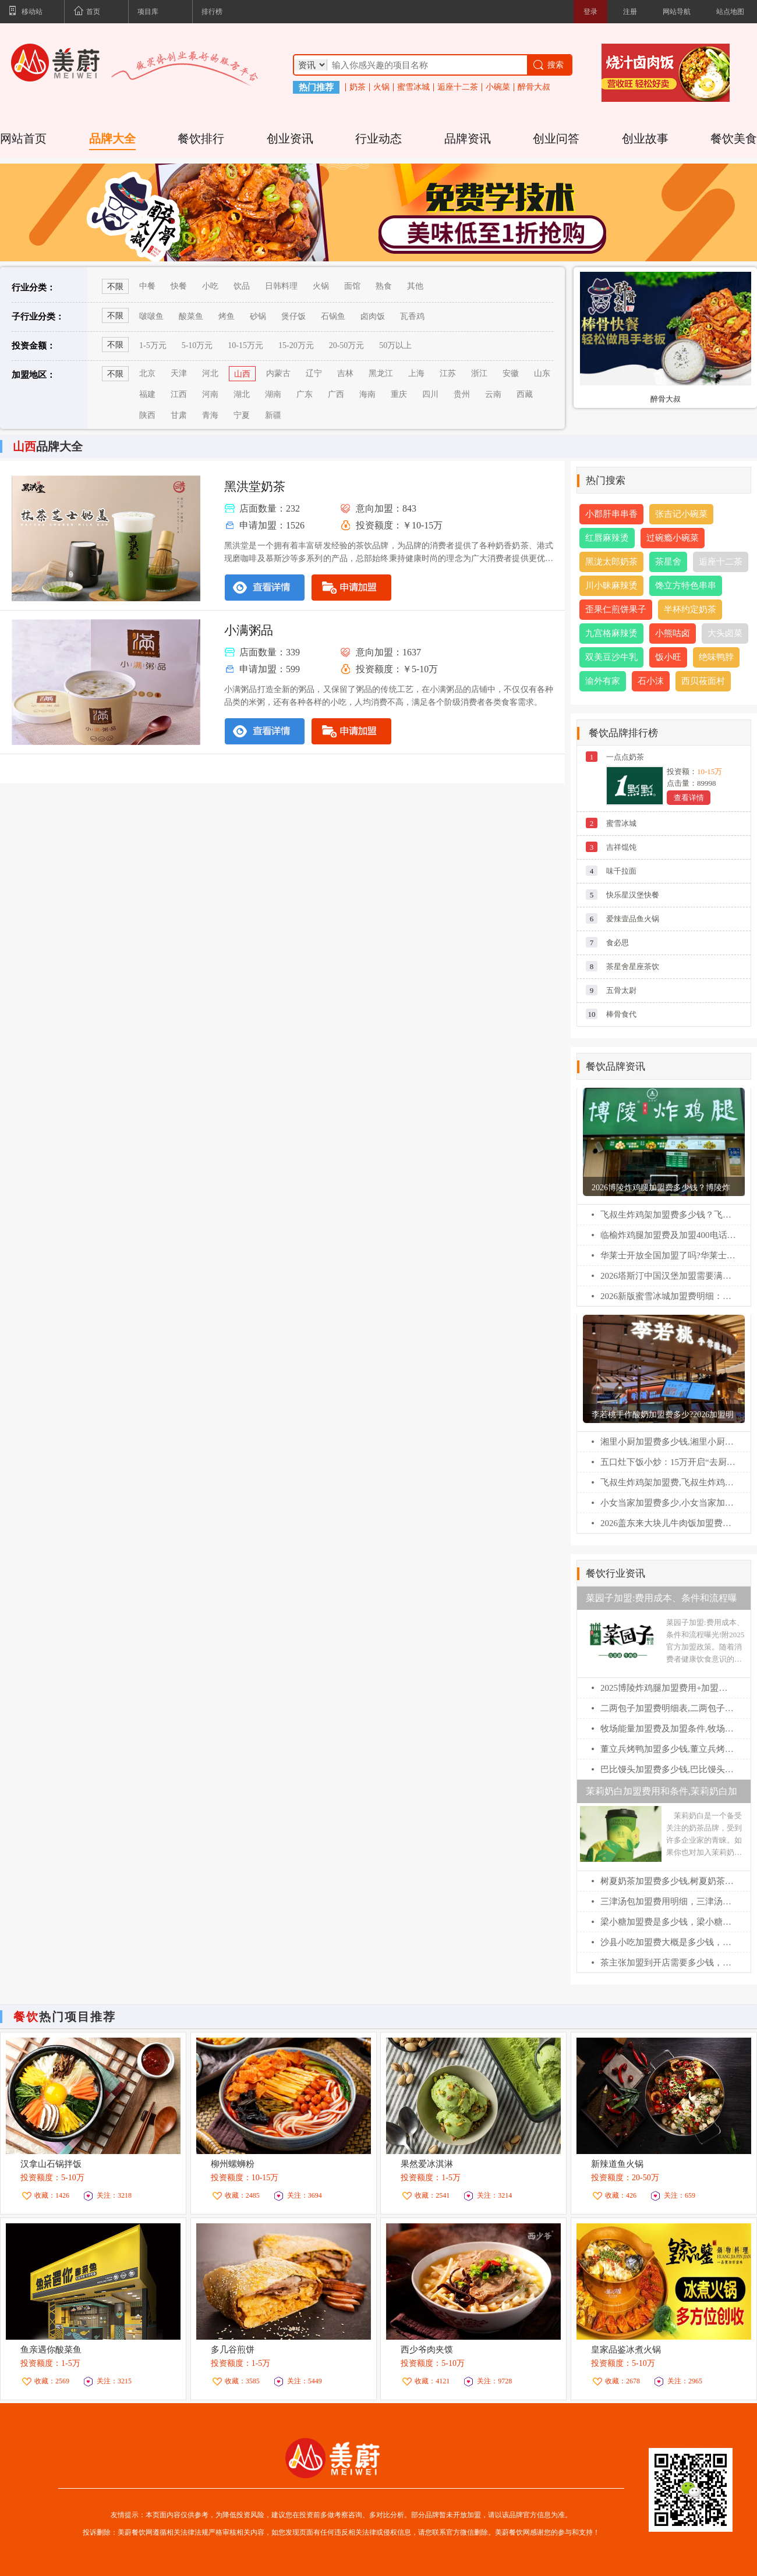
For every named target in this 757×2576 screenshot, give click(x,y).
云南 (493, 394)
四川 (430, 394)
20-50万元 (347, 345)
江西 (179, 394)
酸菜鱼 (191, 316)
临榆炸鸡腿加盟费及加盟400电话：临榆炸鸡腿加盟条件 (668, 1235)
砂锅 (258, 316)
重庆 (399, 394)
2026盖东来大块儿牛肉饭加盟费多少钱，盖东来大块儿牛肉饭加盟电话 (668, 1523)
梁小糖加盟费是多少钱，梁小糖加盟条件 (668, 1921)
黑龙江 (381, 373)
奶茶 (357, 87)
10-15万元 (245, 345)
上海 (416, 373)
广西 (336, 394)
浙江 (479, 373)
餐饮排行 (201, 138)
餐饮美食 (733, 138)
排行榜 (211, 12)
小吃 (210, 286)
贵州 (462, 394)
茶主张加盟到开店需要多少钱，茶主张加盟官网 (668, 1962)
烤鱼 (226, 316)
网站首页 (23, 138)
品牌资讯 (467, 138)
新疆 (273, 415)
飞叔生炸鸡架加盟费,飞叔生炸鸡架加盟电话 (668, 1482)
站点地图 (730, 12)
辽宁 (314, 373)
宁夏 (242, 415)
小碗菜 (498, 87)
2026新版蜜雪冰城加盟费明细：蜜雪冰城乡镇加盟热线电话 (668, 1296)
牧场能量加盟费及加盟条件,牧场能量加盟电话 (668, 1728)
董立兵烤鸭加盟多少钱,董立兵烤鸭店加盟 (668, 1749)
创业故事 (645, 138)
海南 (367, 394)
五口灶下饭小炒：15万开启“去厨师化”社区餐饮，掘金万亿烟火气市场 (668, 1462)
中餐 (147, 286)
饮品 (242, 286)
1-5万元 (153, 345)
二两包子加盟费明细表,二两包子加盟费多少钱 (668, 1708)
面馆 (352, 286)
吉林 (345, 373)
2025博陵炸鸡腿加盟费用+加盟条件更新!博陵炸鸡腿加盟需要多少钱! (668, 1688)
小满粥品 (248, 630)
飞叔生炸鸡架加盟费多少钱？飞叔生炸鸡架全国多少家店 (668, 1214)
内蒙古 (278, 373)
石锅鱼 (333, 316)
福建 (147, 394)
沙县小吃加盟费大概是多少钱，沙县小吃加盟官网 (668, 1942)
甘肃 (179, 415)
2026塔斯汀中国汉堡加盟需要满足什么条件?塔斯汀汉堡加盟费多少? (668, 1275)
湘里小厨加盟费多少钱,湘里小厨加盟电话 (668, 1441)
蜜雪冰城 (413, 87)
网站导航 (677, 12)
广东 (304, 394)
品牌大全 (112, 138)
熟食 (384, 286)
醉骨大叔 (534, 87)
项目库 (147, 12)
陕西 (147, 415)
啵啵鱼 (151, 316)
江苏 (448, 373)
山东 (542, 373)
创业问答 (556, 138)
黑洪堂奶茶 (254, 487)
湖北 (242, 394)
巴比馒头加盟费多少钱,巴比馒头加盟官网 (668, 1769)
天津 (179, 373)
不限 (115, 344)
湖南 (273, 394)
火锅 (381, 87)
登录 (590, 12)
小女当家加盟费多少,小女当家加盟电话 (668, 1502)
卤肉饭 (372, 316)
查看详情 (689, 797)
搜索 (548, 65)
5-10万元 (197, 345)
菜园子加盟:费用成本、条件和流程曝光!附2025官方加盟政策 (661, 1601)
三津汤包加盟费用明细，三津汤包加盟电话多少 (668, 1901)
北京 (147, 373)
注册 (630, 12)
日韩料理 (281, 286)
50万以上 (395, 345)
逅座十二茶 (457, 87)
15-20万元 (296, 345)
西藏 (525, 394)
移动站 (26, 12)
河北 (210, 373)
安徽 (511, 373)
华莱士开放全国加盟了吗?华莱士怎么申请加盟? (668, 1255)
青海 (210, 415)
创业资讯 (290, 138)
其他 (415, 286)
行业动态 (378, 138)
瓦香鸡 (412, 316)
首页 (86, 12)
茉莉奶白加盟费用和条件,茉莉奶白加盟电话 (661, 1794)
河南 (210, 394)
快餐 (179, 286)
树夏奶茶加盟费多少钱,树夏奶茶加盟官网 (668, 1881)
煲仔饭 (293, 316)
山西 (242, 374)
